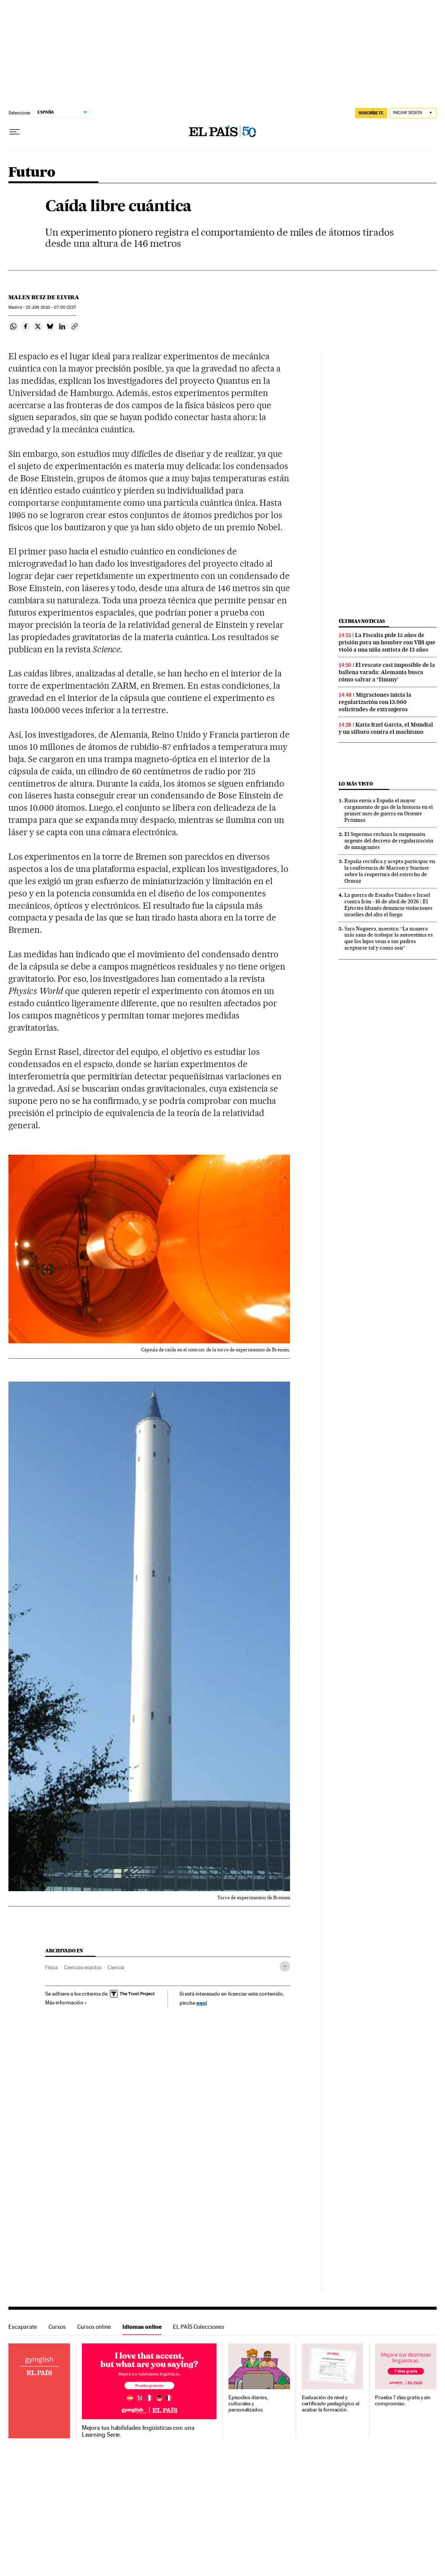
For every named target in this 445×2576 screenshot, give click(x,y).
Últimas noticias (362, 621)
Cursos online (94, 2326)
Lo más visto (356, 784)
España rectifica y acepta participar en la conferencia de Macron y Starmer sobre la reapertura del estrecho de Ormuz (389, 871)
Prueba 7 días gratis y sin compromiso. (402, 2401)
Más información (66, 2002)
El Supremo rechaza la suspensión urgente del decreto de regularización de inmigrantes (388, 840)
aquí (201, 2002)
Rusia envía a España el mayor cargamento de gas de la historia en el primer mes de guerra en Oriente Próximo (388, 810)
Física (51, 1967)
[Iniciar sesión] (413, 113)
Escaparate (22, 2326)
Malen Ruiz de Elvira (43, 297)
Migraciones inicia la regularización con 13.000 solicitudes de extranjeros (375, 702)
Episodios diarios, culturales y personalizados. (248, 2404)
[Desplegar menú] (14, 132)
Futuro (31, 172)
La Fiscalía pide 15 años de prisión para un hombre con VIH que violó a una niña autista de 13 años (387, 642)
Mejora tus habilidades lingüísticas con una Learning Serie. (138, 2431)
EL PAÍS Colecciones (198, 2326)
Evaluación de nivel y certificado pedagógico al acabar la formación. (330, 2404)
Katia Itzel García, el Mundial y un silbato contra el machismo (386, 728)
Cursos (57, 2326)
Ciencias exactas (82, 1967)
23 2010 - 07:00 (51, 307)
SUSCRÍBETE (371, 113)
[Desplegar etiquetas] (285, 1966)
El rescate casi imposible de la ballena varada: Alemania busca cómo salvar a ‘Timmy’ (387, 672)
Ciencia (116, 1967)
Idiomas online (141, 2326)
